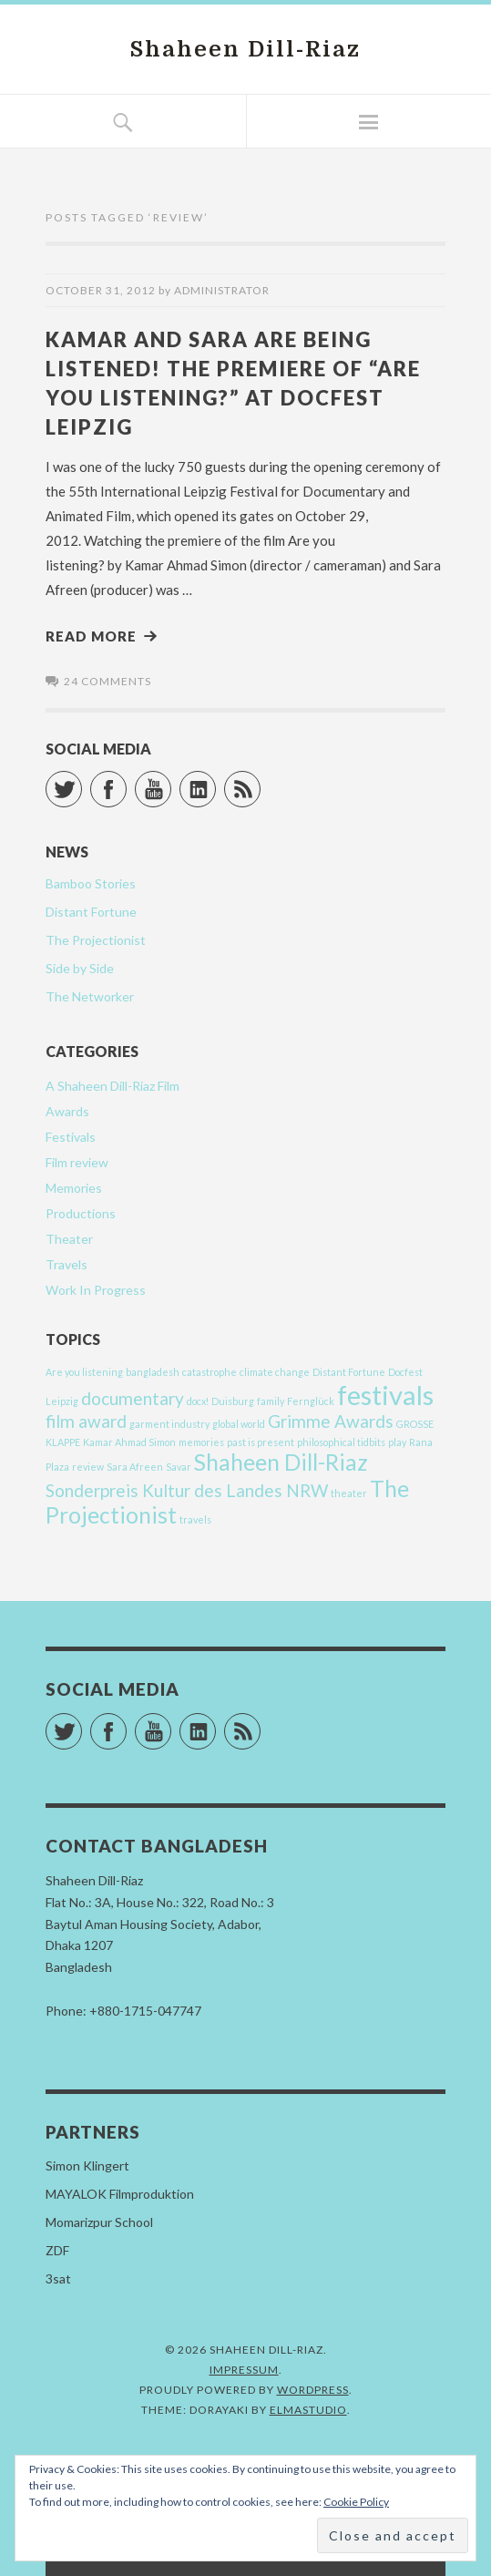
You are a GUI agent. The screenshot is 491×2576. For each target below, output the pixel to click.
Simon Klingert (87, 2165)
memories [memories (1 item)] (201, 1442)
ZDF (57, 2250)
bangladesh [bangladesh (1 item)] (152, 1372)
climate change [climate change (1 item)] (275, 1372)
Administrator (222, 290)
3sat (58, 2278)
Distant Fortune (91, 911)
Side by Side (80, 968)
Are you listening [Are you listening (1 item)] (84, 1372)
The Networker (90, 996)
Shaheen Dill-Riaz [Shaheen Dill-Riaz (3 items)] (281, 1462)
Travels (66, 1264)
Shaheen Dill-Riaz (245, 49)
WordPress (313, 2389)
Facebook (126, 781)
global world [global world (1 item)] (238, 1424)
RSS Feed (260, 781)
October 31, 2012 (101, 290)
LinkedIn (215, 781)
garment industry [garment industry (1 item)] (169, 1424)
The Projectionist (96, 940)
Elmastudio (308, 2410)
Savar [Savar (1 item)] (178, 1467)
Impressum (244, 2369)
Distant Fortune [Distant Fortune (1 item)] (348, 1372)
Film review (77, 1162)
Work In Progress (96, 1290)
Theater (69, 1239)
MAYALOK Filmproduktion (120, 2193)
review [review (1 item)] (88, 1467)
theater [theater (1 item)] (349, 1493)
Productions (81, 1213)
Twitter (81, 781)
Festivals (71, 1136)
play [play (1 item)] (397, 1442)
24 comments (107, 681)
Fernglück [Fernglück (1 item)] (310, 1401)
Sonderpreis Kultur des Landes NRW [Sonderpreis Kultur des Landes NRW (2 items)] (187, 1490)
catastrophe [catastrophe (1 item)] (209, 1372)
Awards (67, 1111)
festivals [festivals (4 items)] (385, 1395)
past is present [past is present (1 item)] (260, 1442)
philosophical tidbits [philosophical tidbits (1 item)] (341, 1442)
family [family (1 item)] (270, 1401)
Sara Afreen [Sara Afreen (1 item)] (135, 1467)
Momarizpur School (99, 2222)
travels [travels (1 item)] (195, 1519)
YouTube (170, 781)
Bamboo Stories (91, 883)
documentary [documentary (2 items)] (132, 1398)
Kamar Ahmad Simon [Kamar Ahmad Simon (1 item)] (129, 1442)
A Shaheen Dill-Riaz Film (112, 1085)
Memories (74, 1188)
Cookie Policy (356, 2502)
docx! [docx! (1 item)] (198, 1401)
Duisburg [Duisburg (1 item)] (232, 1401)
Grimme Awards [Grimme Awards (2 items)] (331, 1421)
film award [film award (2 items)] (86, 1421)
